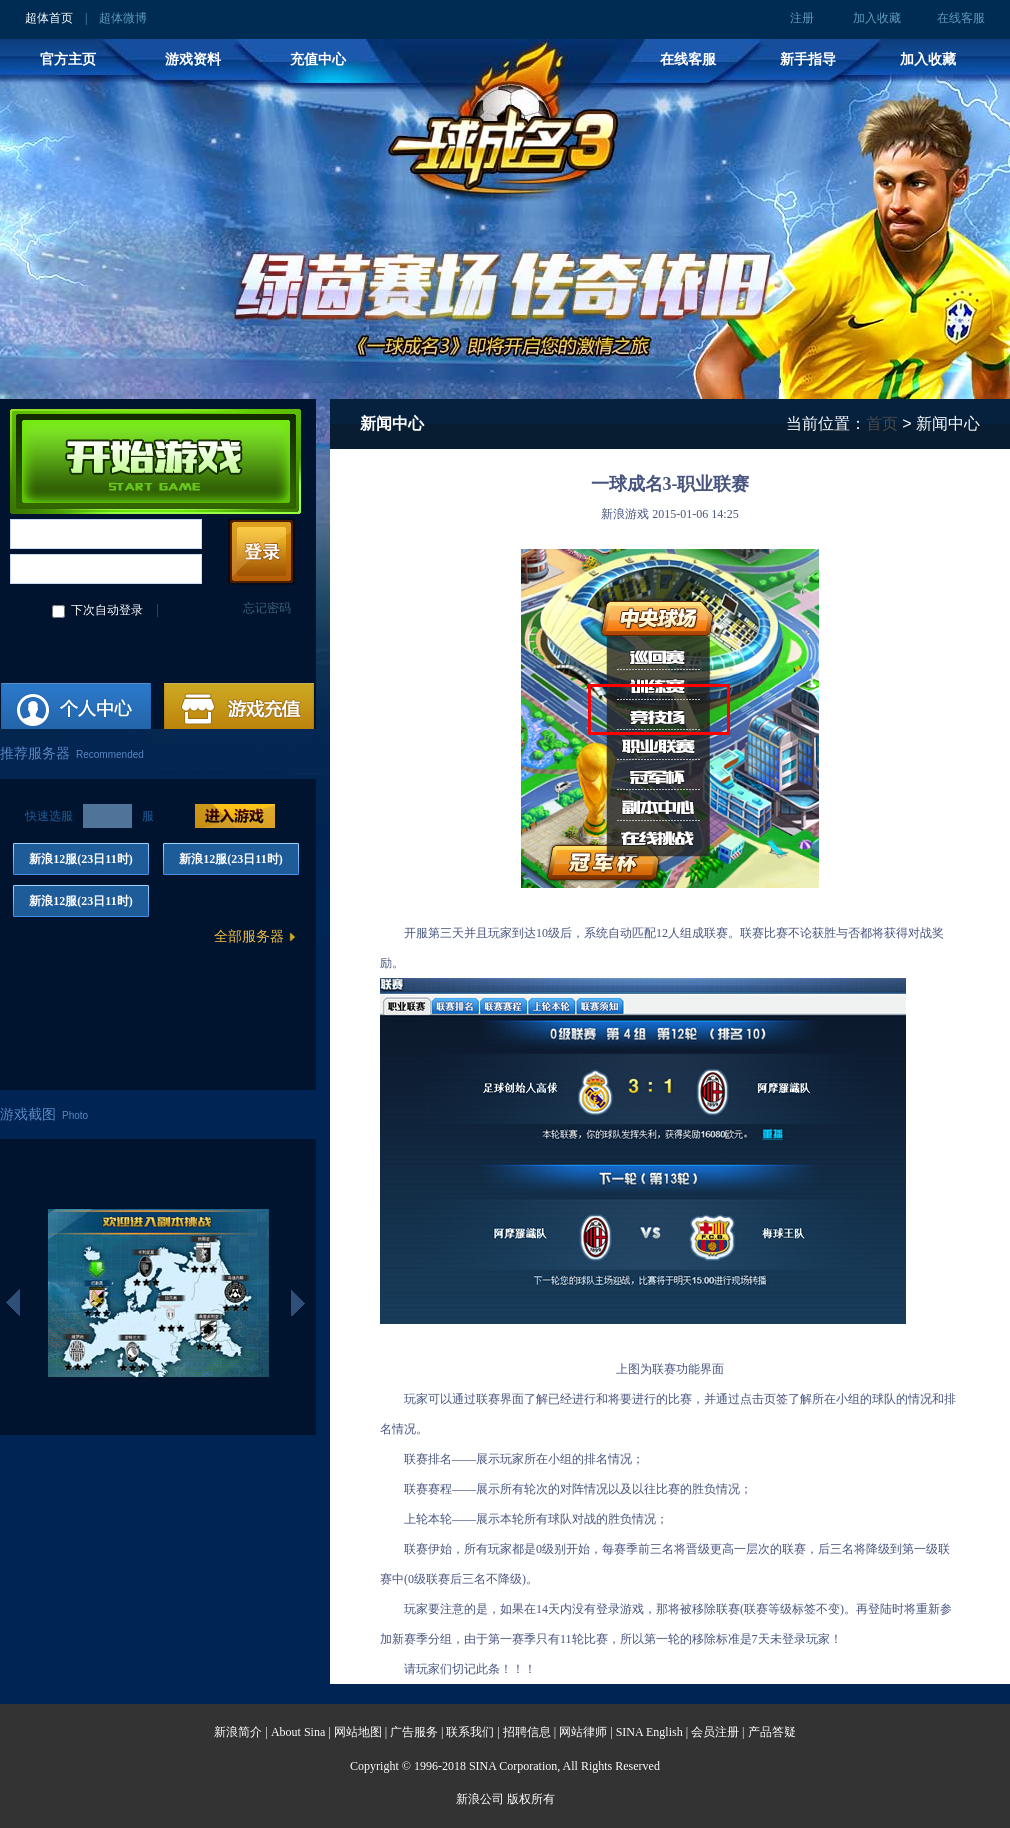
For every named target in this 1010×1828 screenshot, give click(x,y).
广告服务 (414, 1732)
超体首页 (49, 18)
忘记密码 (267, 608)
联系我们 (470, 1732)
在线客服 (961, 18)
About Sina (298, 1732)
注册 (802, 18)
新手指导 (808, 59)
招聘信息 (527, 1732)
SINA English (649, 1732)
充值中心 (318, 59)
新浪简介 (238, 1732)
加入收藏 (877, 18)
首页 (882, 423)
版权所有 (531, 1799)
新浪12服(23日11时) (80, 859)
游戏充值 (239, 710)
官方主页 (68, 59)
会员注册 (715, 1732)
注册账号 (76, 710)
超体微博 (123, 18)
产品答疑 (772, 1732)
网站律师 (583, 1732)
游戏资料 (193, 59)
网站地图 (358, 1732)
